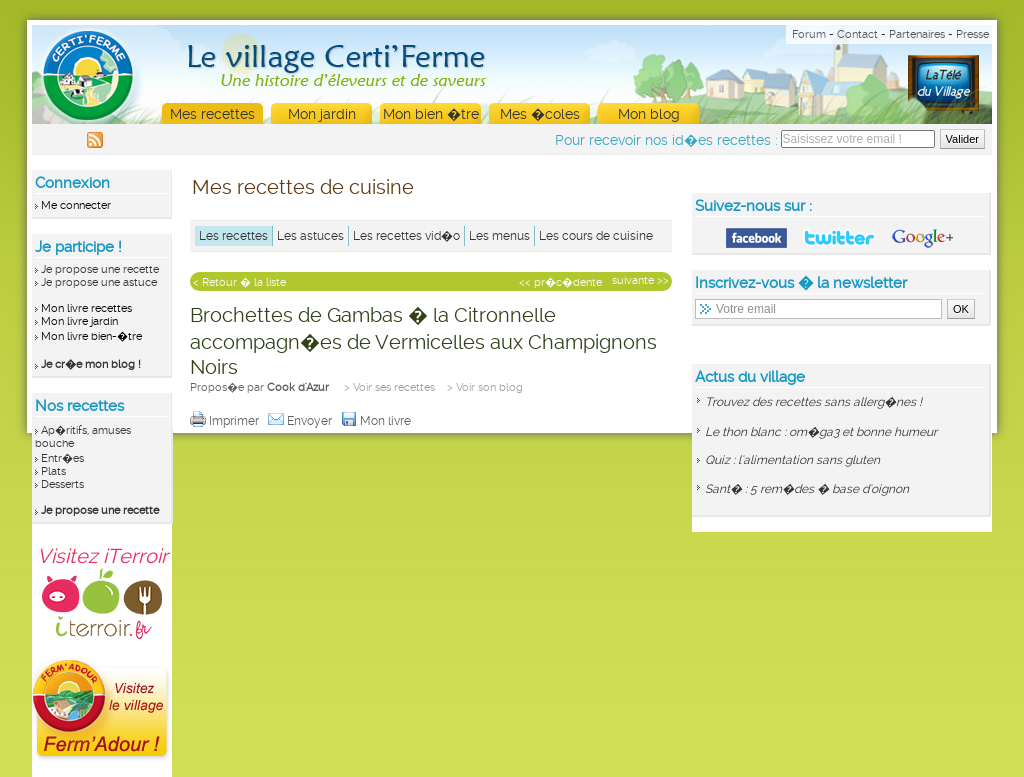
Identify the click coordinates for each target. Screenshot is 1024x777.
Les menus (499, 236)
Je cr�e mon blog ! (91, 364)
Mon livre (377, 421)
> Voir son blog (485, 387)
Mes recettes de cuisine (303, 187)
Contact (857, 34)
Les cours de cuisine (596, 236)
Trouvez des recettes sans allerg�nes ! (813, 402)
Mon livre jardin (79, 321)
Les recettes (233, 236)
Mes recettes (212, 114)
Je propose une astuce (99, 282)
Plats (53, 471)
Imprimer (226, 421)
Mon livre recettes (86, 308)
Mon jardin (322, 114)
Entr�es (62, 458)
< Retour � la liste (239, 282)
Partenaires (917, 34)
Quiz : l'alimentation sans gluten (792, 460)
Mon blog (649, 114)
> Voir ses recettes (389, 387)
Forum (809, 34)
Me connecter (76, 205)
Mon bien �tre (431, 114)
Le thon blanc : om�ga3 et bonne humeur (821, 432)
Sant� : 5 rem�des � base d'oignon (807, 489)
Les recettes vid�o (406, 236)
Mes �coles (540, 114)
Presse (972, 34)
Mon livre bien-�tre (91, 336)
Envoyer (301, 421)
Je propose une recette (100, 269)
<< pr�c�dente (560, 282)
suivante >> (640, 280)
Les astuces (310, 236)
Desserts (62, 484)
